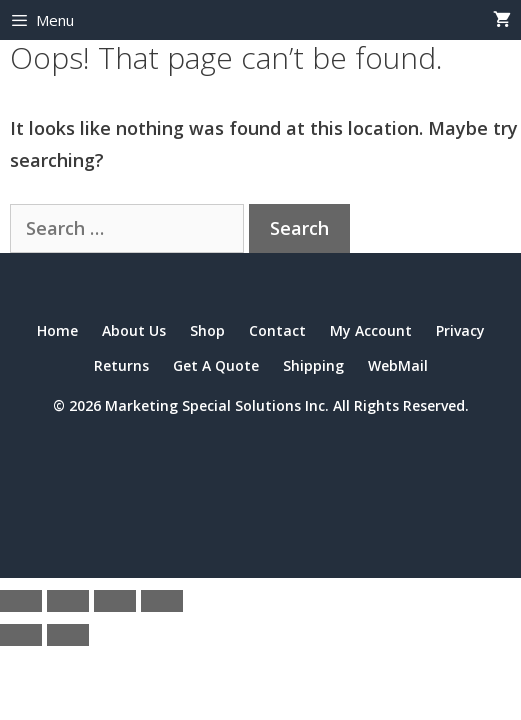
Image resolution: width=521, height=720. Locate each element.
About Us (134, 330)
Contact (277, 330)
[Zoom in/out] (21, 601)
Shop (207, 330)
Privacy (460, 330)
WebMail (398, 365)
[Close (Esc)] (162, 601)
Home (57, 330)
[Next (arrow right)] (68, 635)
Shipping (313, 365)
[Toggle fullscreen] (68, 601)
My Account (371, 330)
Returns (121, 365)
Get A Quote (216, 365)
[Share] (115, 601)
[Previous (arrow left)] (21, 635)
